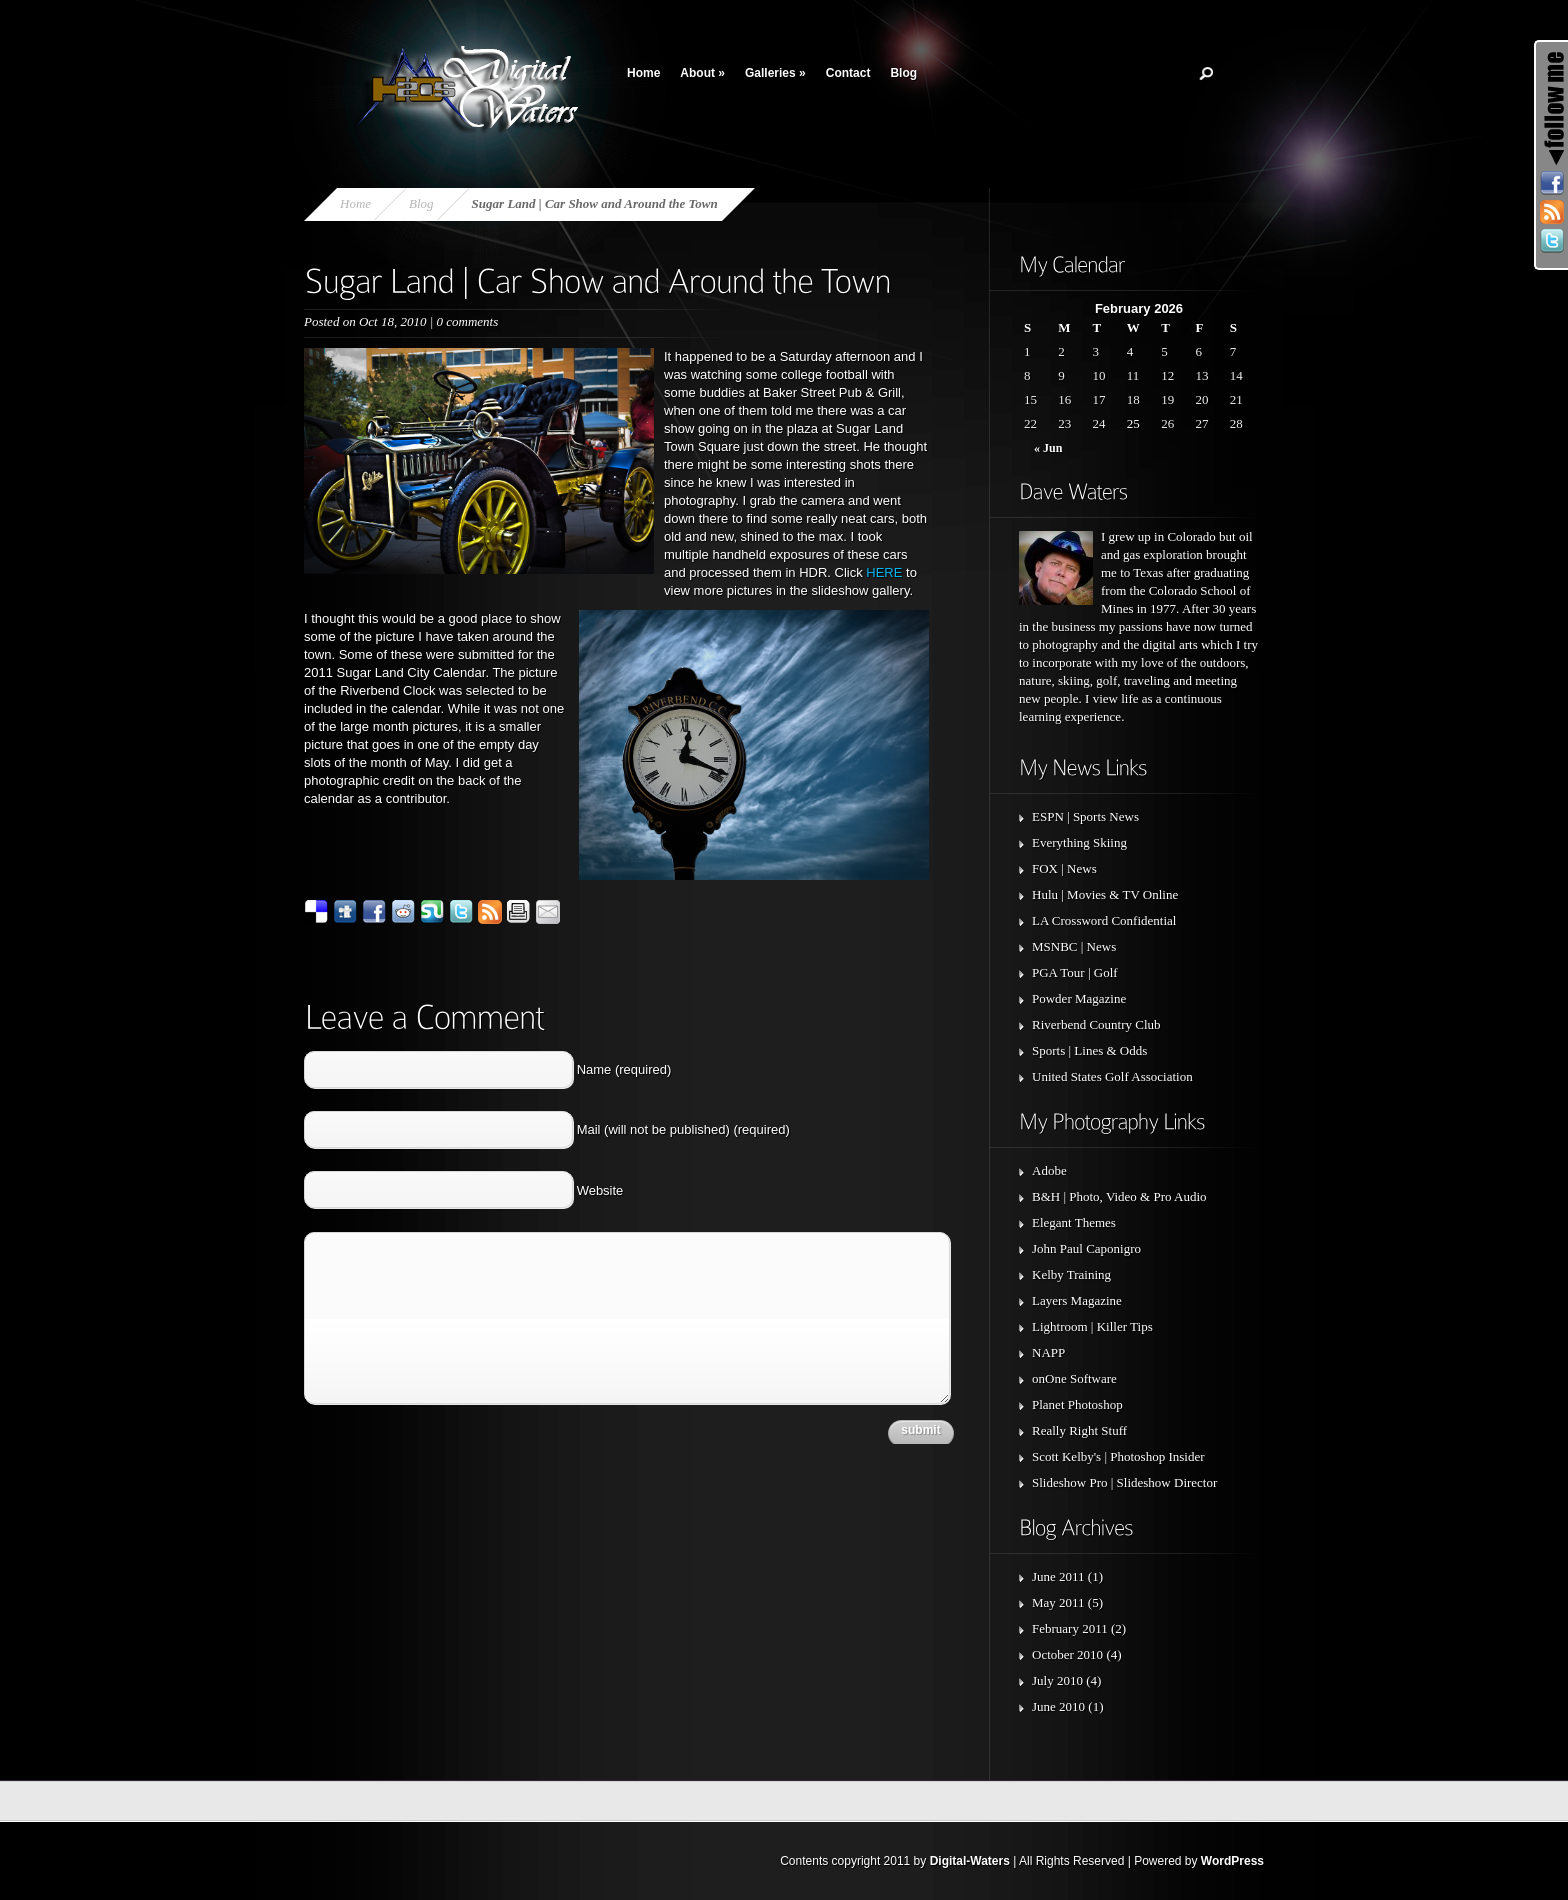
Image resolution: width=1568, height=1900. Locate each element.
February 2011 (1070, 1628)
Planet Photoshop (1077, 1404)
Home (643, 73)
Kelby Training (1071, 1274)
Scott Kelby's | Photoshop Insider (1118, 1456)
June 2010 (1058, 1706)
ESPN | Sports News (1085, 816)
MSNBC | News (1074, 946)
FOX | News (1064, 868)
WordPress (1232, 1861)
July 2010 (1057, 1680)
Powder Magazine (1079, 998)
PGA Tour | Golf (1075, 972)
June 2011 (1058, 1576)
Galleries (775, 73)
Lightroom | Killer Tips (1092, 1326)
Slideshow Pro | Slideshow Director (1124, 1482)
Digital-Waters (970, 1861)
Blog (903, 73)
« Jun (1048, 448)
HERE (884, 572)
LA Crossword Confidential (1104, 920)
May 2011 (1058, 1602)
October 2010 (1067, 1654)
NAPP (1048, 1352)
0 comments (467, 321)
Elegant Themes (1074, 1222)
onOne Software (1074, 1378)
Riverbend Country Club (1096, 1024)
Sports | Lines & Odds (1089, 1050)
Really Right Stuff (1079, 1430)
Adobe (1049, 1170)
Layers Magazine (1077, 1300)
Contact (848, 73)
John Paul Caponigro (1086, 1248)
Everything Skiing (1079, 842)
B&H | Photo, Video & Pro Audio (1119, 1196)
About (702, 73)
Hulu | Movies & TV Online (1105, 894)
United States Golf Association (1112, 1076)
